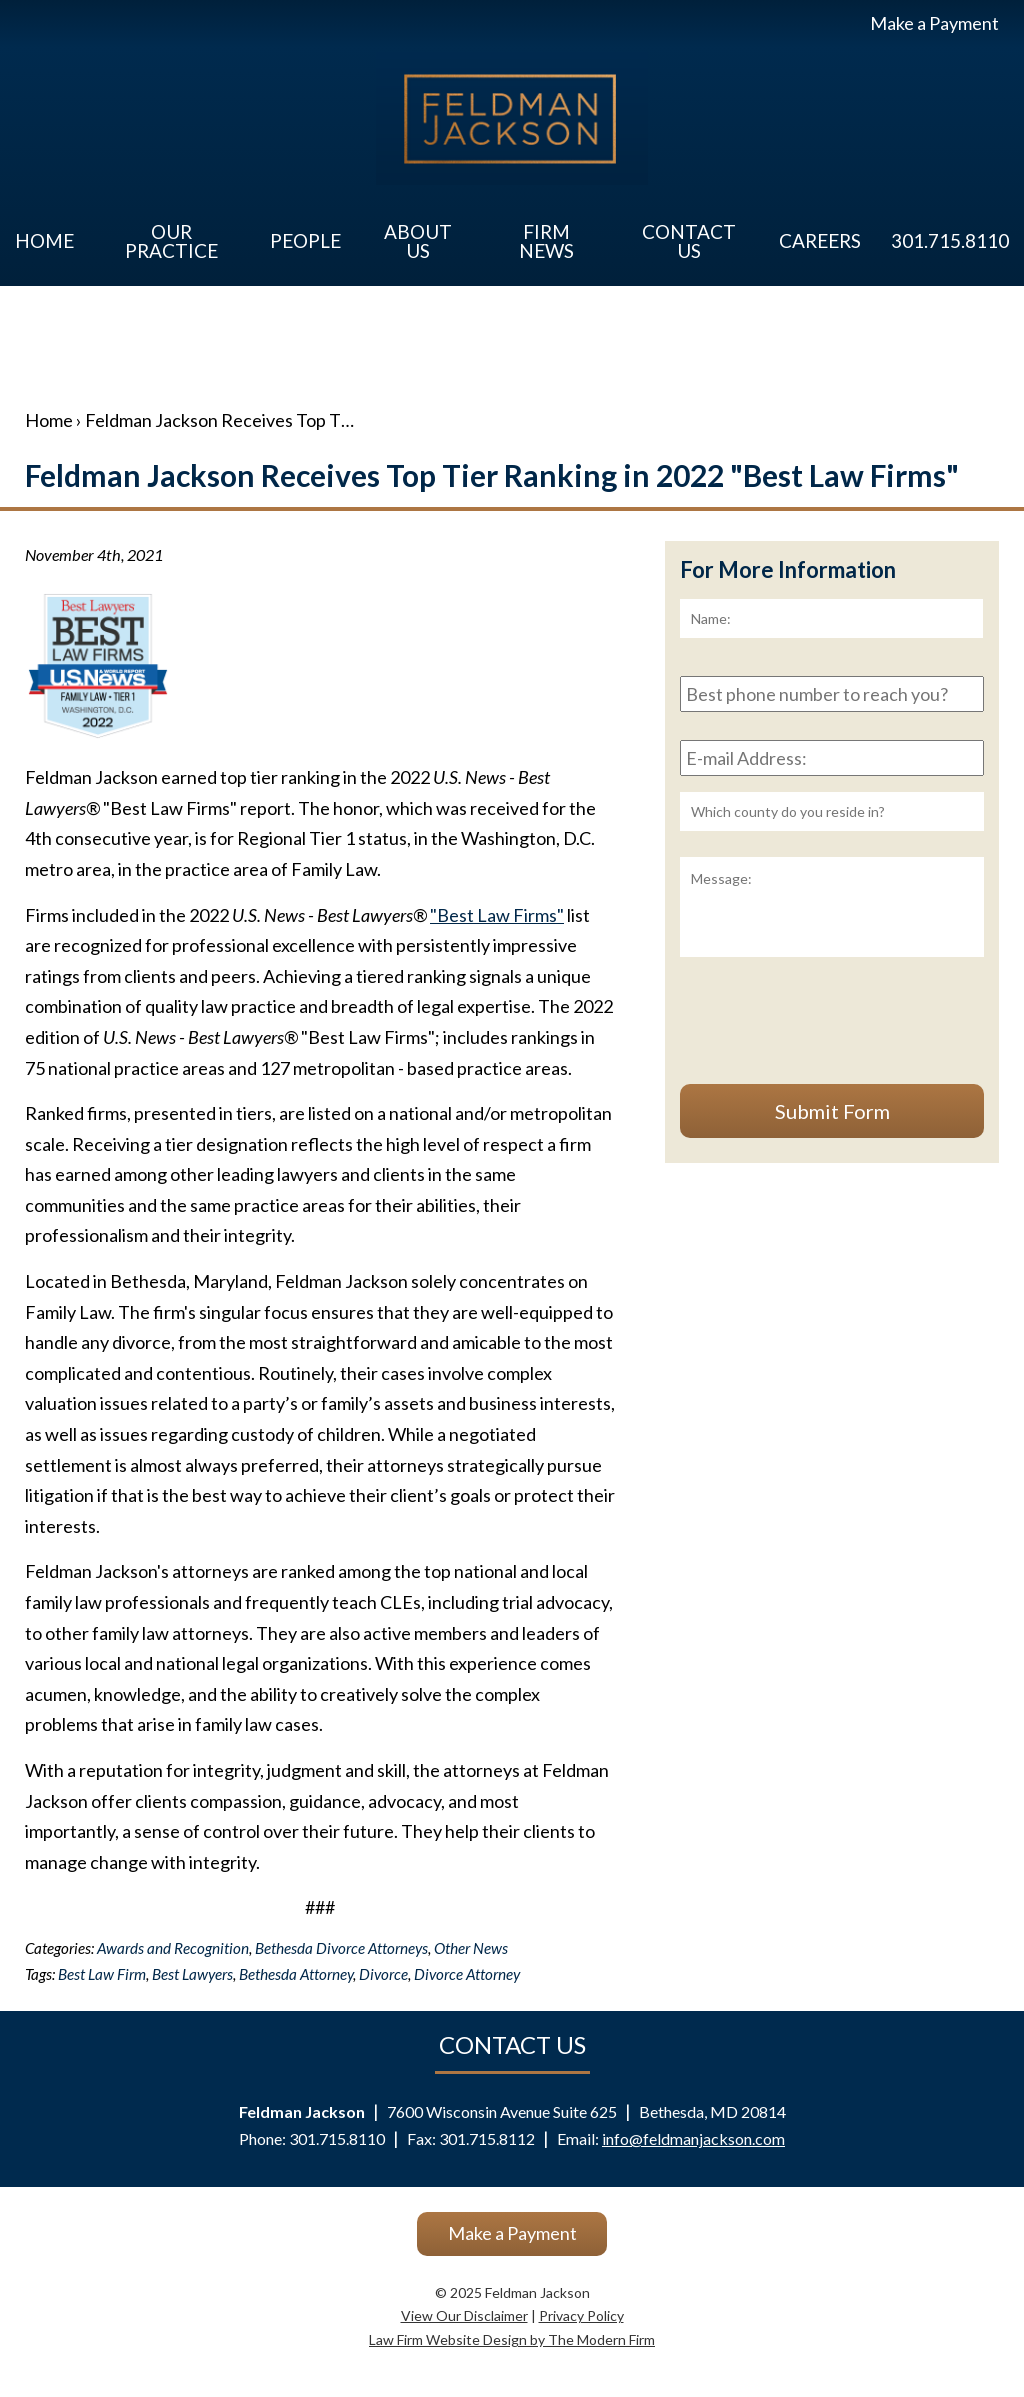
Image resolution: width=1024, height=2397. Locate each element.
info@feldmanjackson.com (693, 2138)
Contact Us (689, 241)
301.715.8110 (950, 240)
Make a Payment (934, 23)
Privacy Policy (581, 2315)
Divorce (383, 1974)
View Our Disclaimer (464, 2315)
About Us (418, 241)
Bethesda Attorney (296, 1974)
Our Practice (171, 241)
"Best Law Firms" (497, 915)
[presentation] (832, 1029)
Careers (820, 240)
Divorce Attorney (467, 1974)
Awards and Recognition (173, 1948)
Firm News (546, 241)
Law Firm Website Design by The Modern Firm (512, 2339)
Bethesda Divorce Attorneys (341, 1948)
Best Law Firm (102, 1974)
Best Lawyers (192, 1974)
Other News (471, 1948)
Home (44, 240)
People (305, 240)
